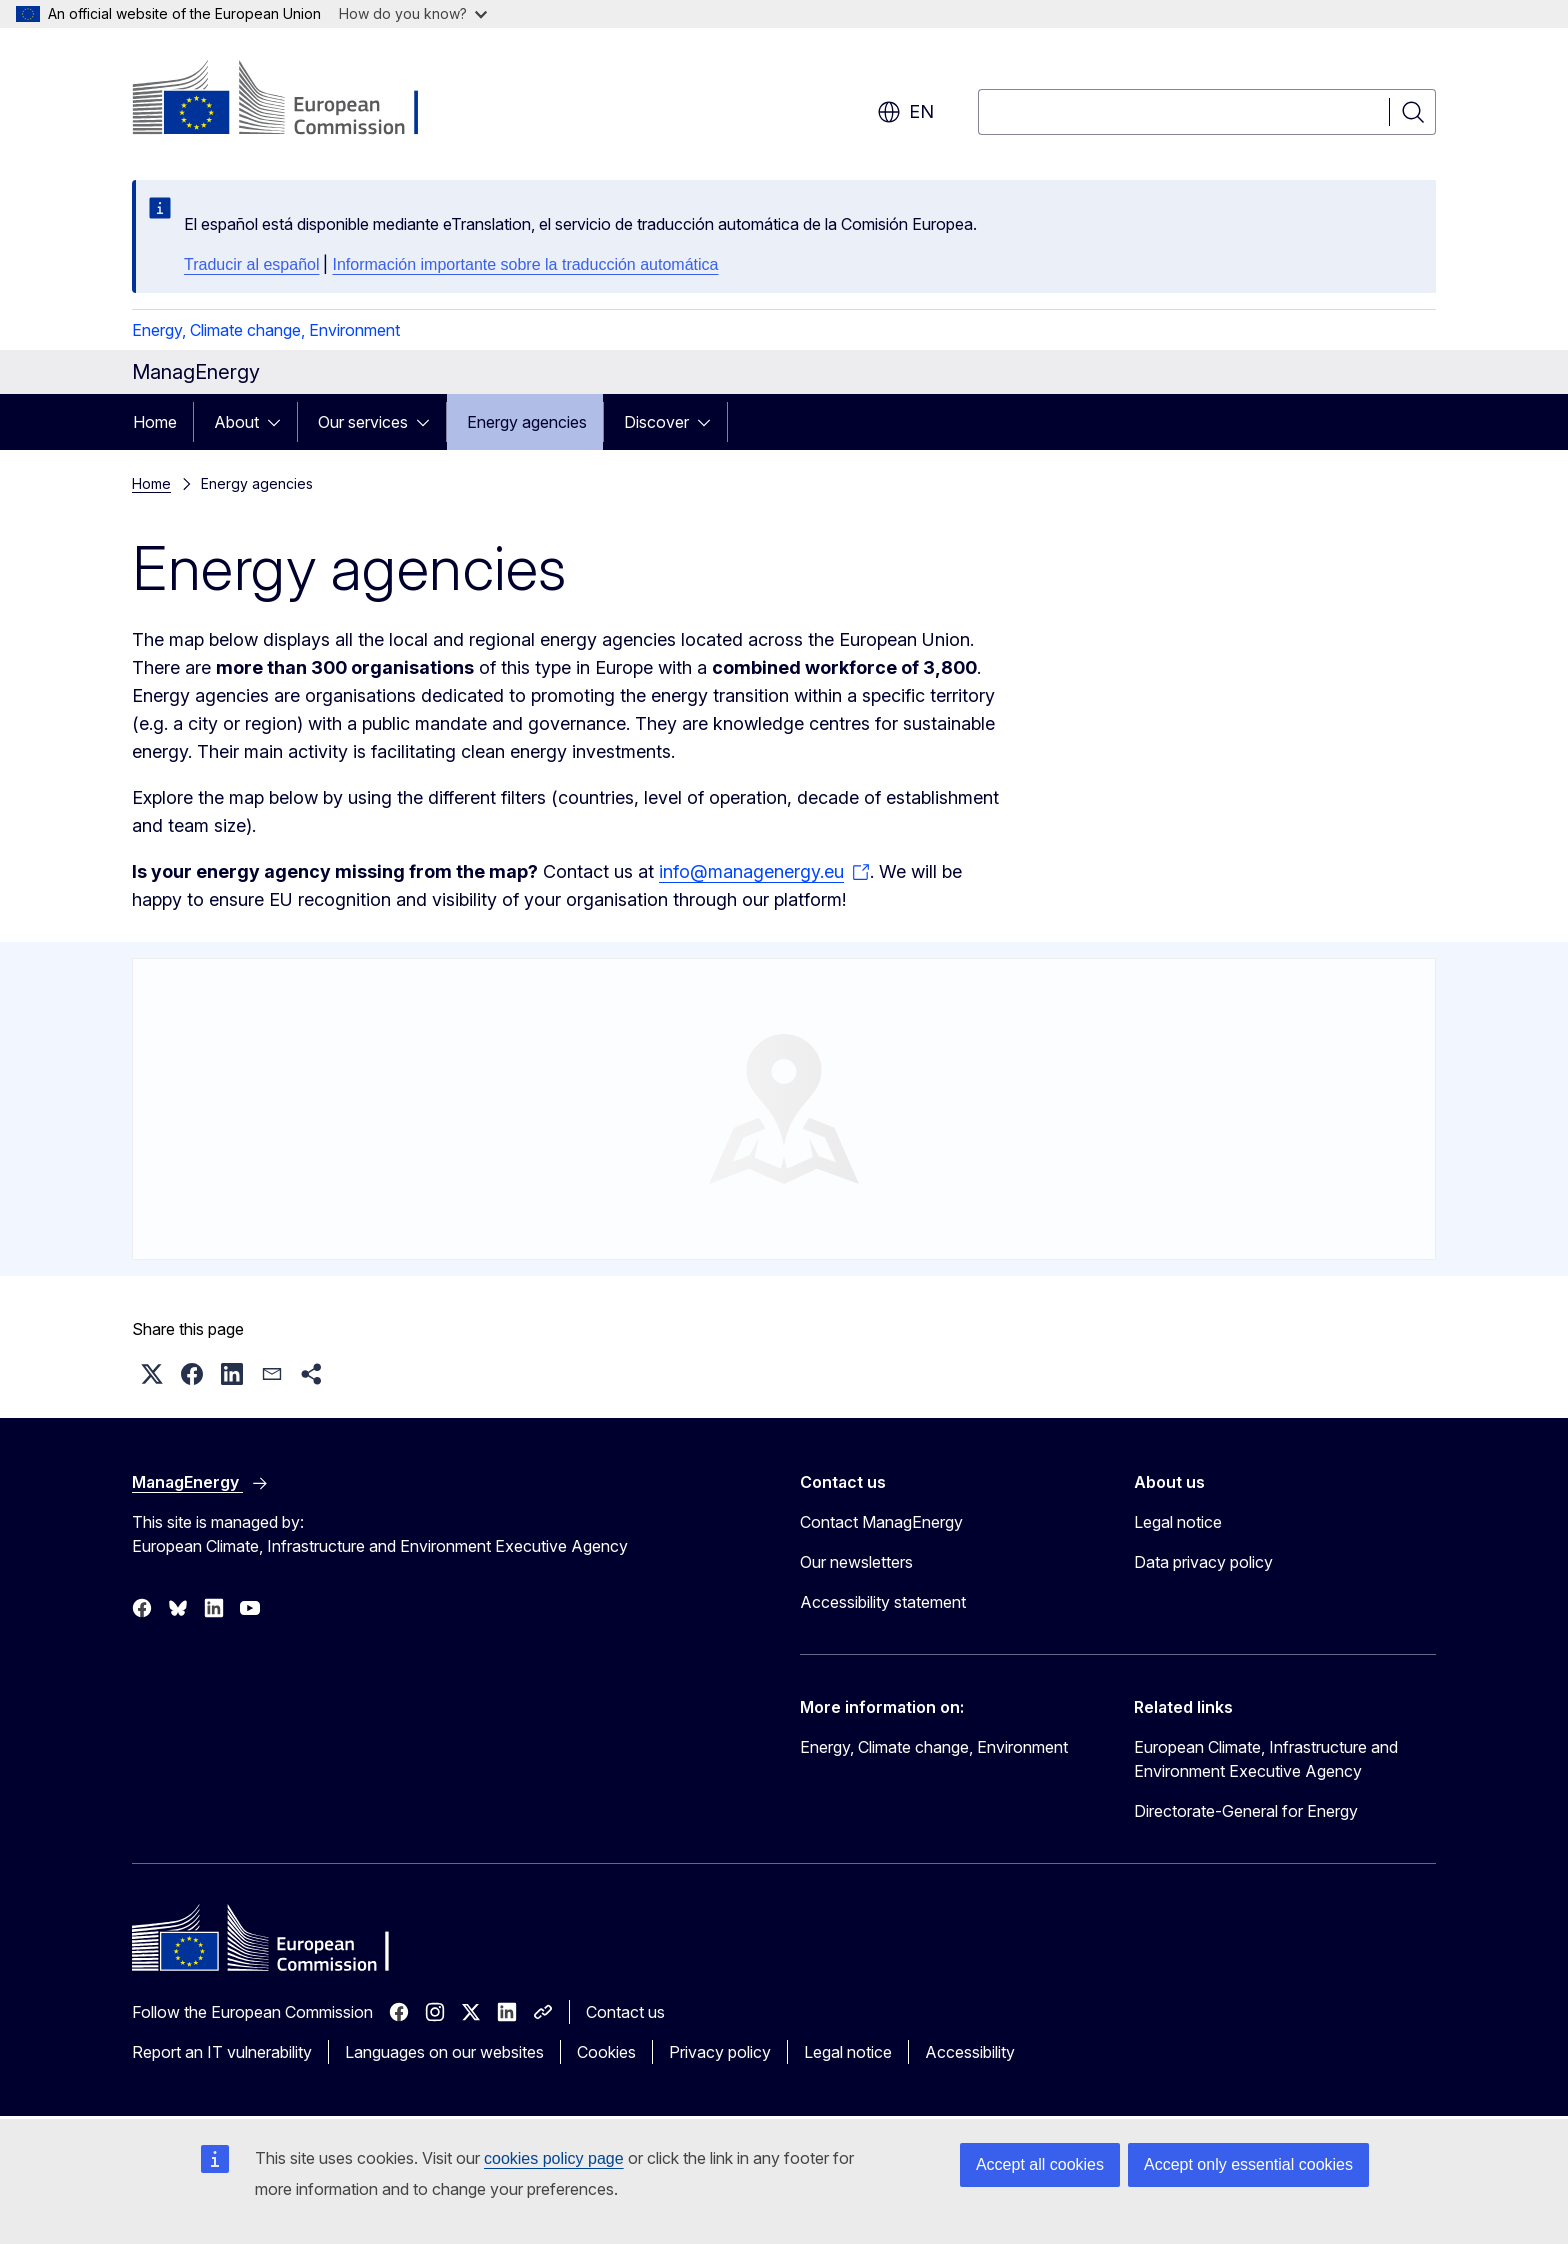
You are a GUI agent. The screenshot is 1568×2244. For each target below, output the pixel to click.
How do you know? (413, 13)
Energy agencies (527, 422)
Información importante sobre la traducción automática (525, 264)
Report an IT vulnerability (222, 2052)
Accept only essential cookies (1248, 2164)
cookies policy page (554, 2158)
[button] (152, 1374)
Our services (363, 422)
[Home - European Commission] (293, 100)
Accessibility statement (883, 1602)
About (236, 422)
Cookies (606, 2052)
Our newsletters (856, 1562)
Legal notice (1178, 1522)
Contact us (625, 2012)
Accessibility (970, 2052)
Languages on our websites (444, 2052)
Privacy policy (720, 2052)
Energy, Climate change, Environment (266, 330)
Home (155, 422)
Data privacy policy (1203, 1562)
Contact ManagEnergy (881, 1522)
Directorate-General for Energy (1246, 1811)
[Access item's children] (280, 422)
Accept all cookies (1040, 2164)
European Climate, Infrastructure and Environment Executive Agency (1266, 1759)
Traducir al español (251, 264)
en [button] (905, 112)
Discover (656, 422)
